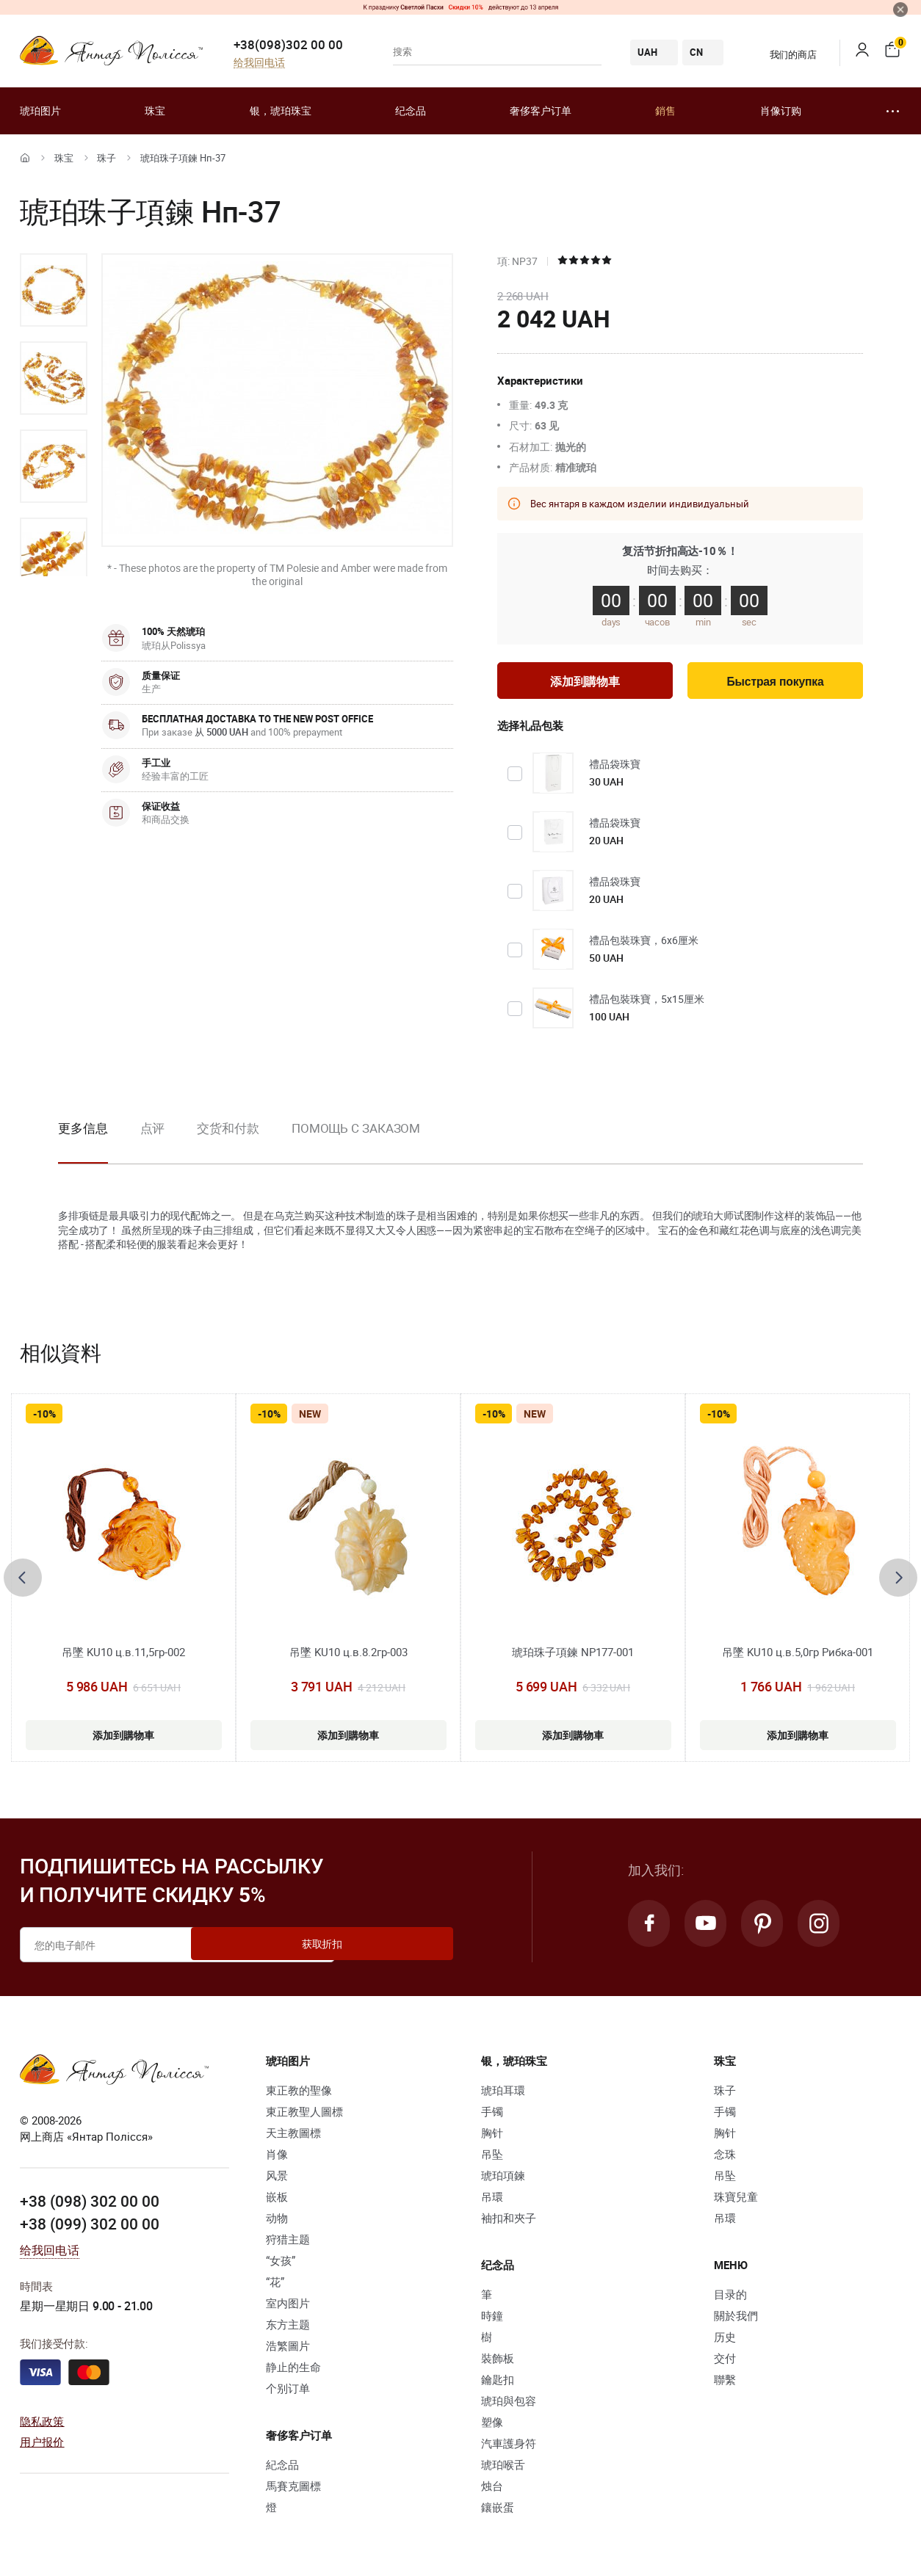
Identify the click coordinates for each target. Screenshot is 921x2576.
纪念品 (410, 110)
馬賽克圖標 (293, 2489)
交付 (725, 2361)
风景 (277, 2179)
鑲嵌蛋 (497, 2510)
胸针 (492, 2136)
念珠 (725, 2157)
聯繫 (725, 2383)
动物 (277, 2221)
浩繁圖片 (288, 2349)
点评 (152, 1132)
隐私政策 (42, 2424)
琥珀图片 (40, 110)
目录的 (730, 2297)
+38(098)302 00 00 (288, 44)
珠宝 (155, 110)
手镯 (492, 2115)
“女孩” (280, 2264)
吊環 (492, 2200)
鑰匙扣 (497, 2383)
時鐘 (492, 2319)
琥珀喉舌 (503, 2468)
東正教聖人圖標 (304, 2115)
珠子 (106, 158)
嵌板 (277, 2200)
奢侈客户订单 (540, 110)
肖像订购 (780, 110)
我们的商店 (784, 54)
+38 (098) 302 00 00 (89, 2204)
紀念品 (282, 2468)
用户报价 (42, 2444)
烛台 (492, 2489)
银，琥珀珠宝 (280, 110)
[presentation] (23, 1581)
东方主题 (288, 2328)
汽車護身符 (508, 2446)
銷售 (665, 110)
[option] (53, 290)
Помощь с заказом (356, 1132)
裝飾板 (497, 2361)
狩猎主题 (288, 2242)
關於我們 (736, 2319)
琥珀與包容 (508, 2404)
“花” (275, 2285)
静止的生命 (293, 2370)
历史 (725, 2340)
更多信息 (83, 1132)
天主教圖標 (293, 2136)
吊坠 (492, 2157)
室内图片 (288, 2306)
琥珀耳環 (503, 2093)
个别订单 (288, 2391)
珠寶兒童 (736, 2200)
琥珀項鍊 (503, 2179)
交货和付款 (228, 1132)
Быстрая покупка (775, 684)
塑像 (492, 2425)
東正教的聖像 (299, 2093)
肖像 (277, 2157)
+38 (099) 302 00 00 (89, 2226)
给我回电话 (259, 62)
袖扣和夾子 (508, 2221)
